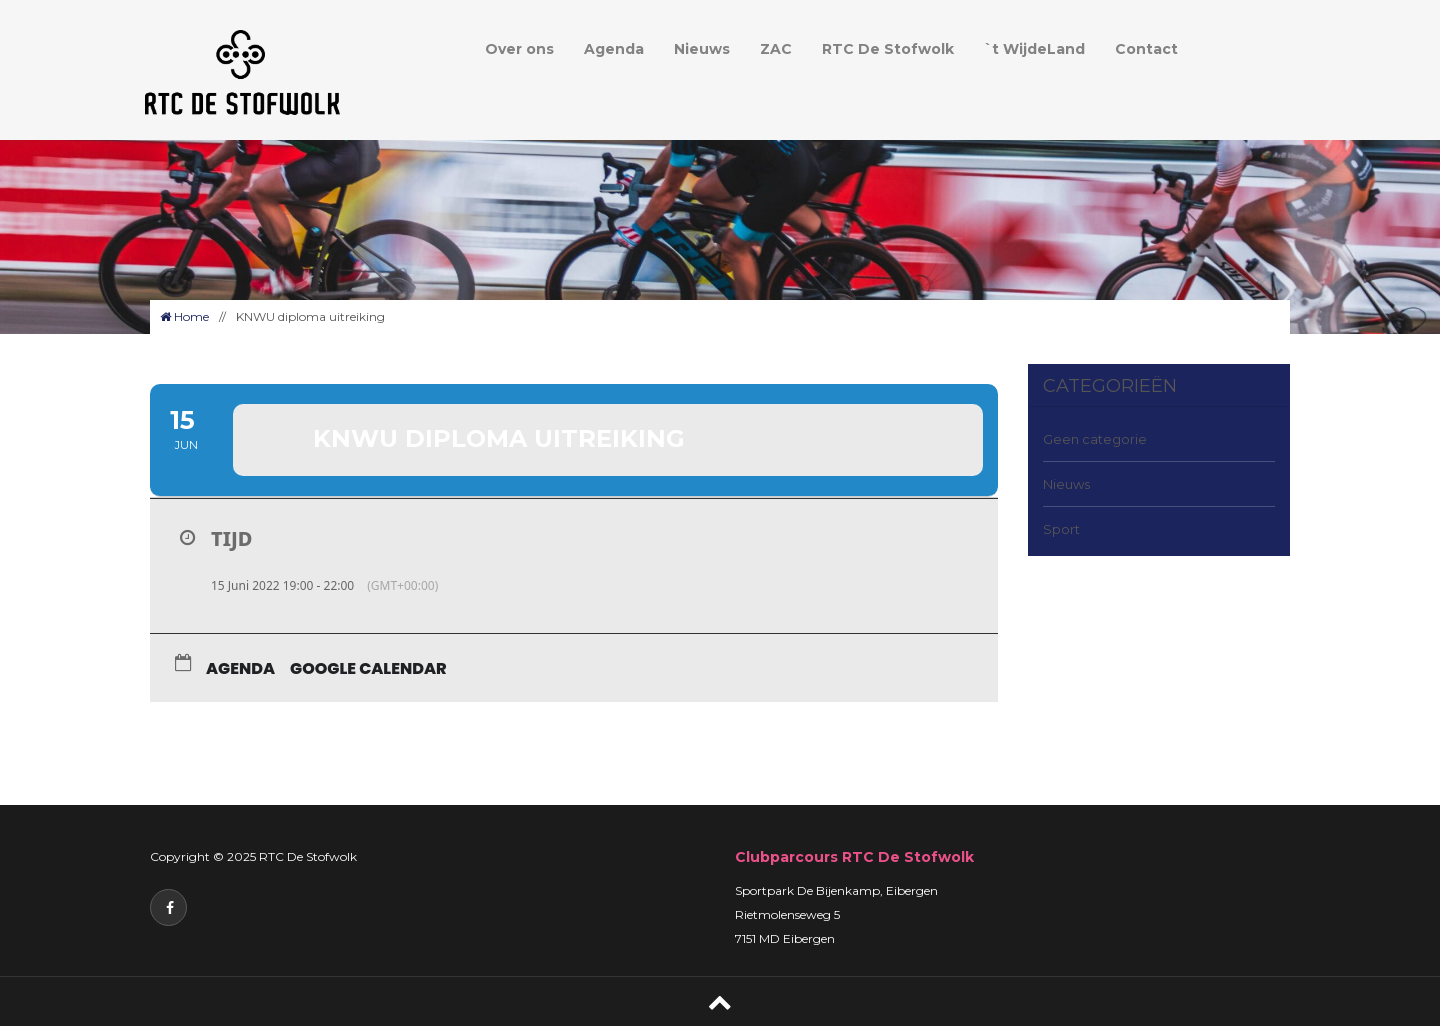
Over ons (519, 49)
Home (184, 316)
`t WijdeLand (1034, 49)
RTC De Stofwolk (888, 49)
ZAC (776, 49)
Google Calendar (368, 668)
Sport (1061, 529)
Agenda (614, 49)
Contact (1146, 49)
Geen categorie (1095, 439)
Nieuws (702, 49)
